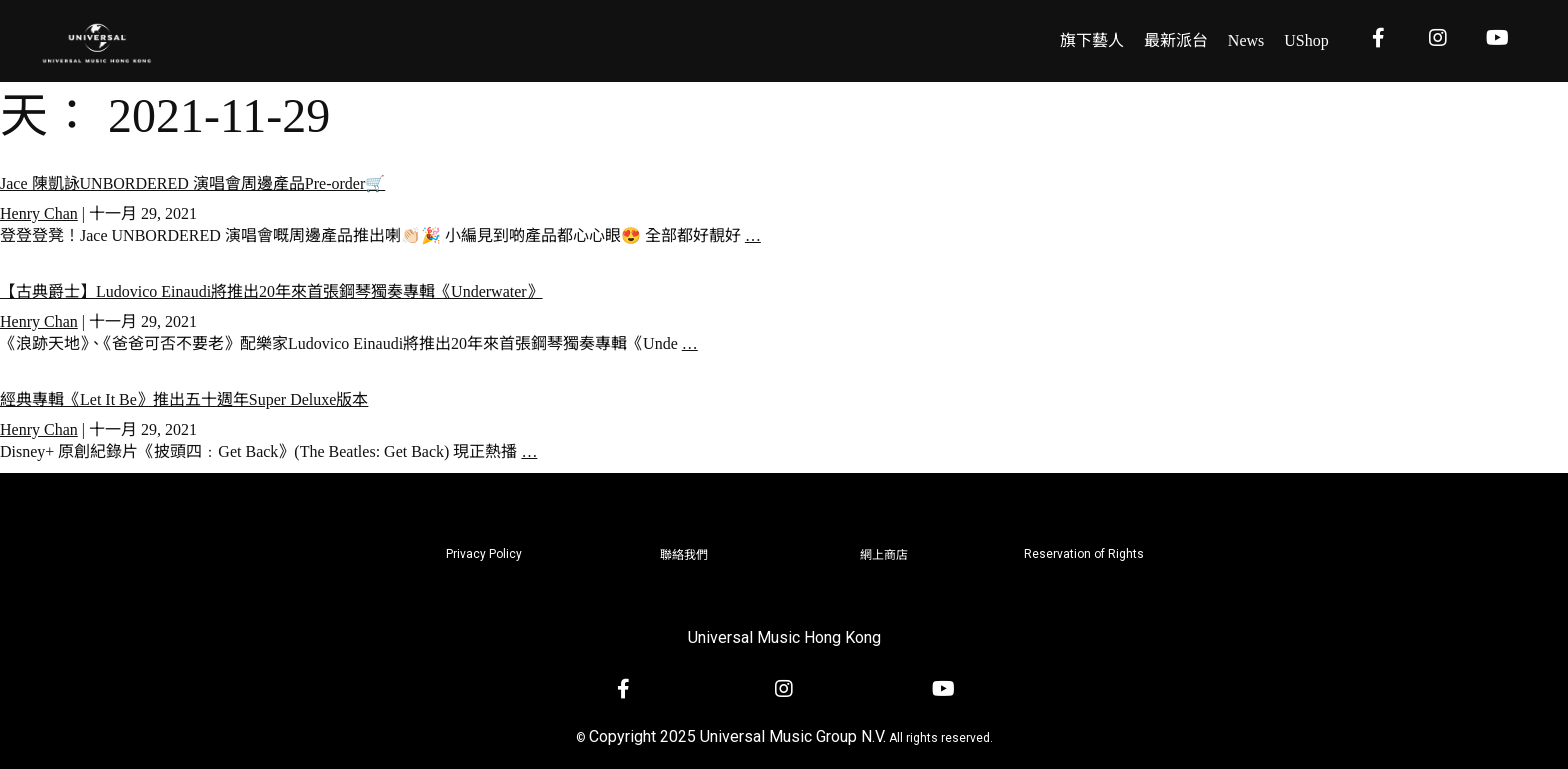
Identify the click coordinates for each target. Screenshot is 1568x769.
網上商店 (884, 555)
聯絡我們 (684, 555)
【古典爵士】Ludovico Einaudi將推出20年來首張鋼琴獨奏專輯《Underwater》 (271, 291)
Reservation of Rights (1084, 554)
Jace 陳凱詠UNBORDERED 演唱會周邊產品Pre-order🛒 (192, 183)
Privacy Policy (484, 554)
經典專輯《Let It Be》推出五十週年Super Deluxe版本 (184, 399)
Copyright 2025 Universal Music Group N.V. (737, 736)
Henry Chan (39, 213)
